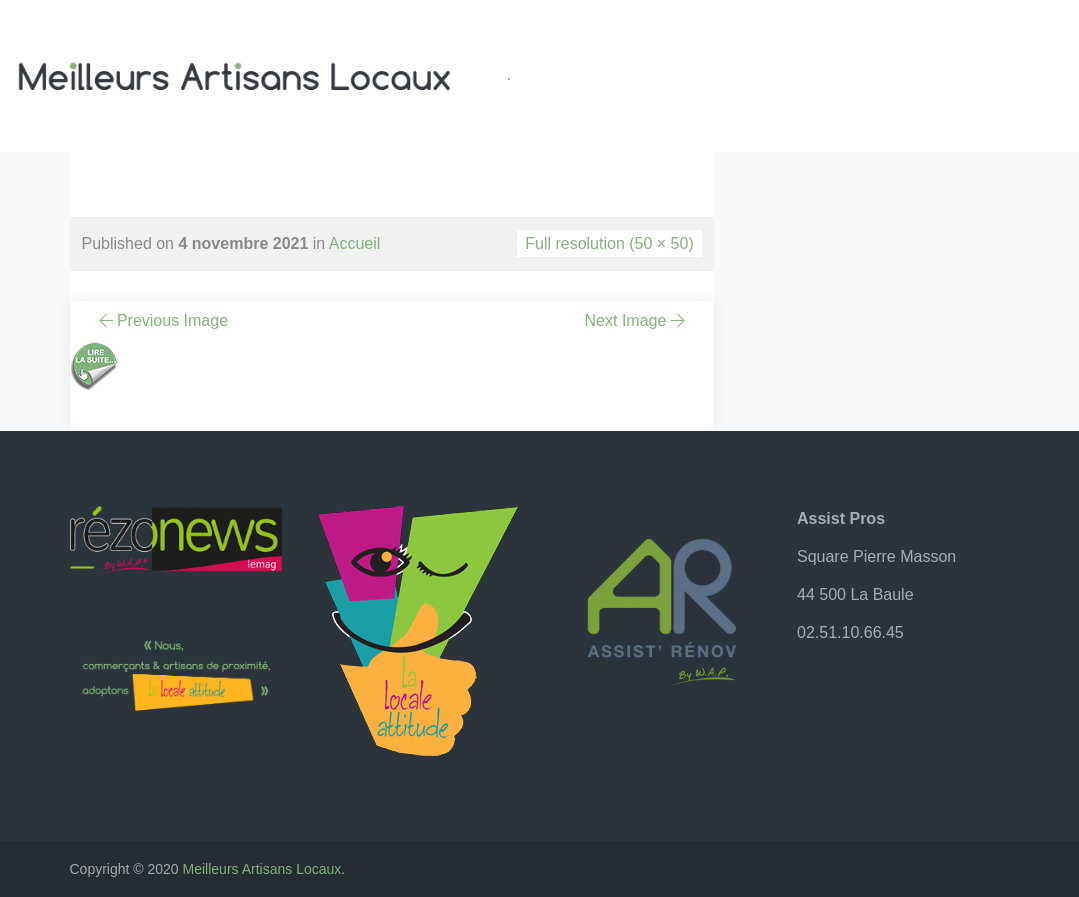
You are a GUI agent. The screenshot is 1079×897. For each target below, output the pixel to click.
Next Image (637, 320)
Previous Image (162, 320)
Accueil (355, 243)
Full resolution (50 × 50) (609, 243)
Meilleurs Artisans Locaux (262, 869)
